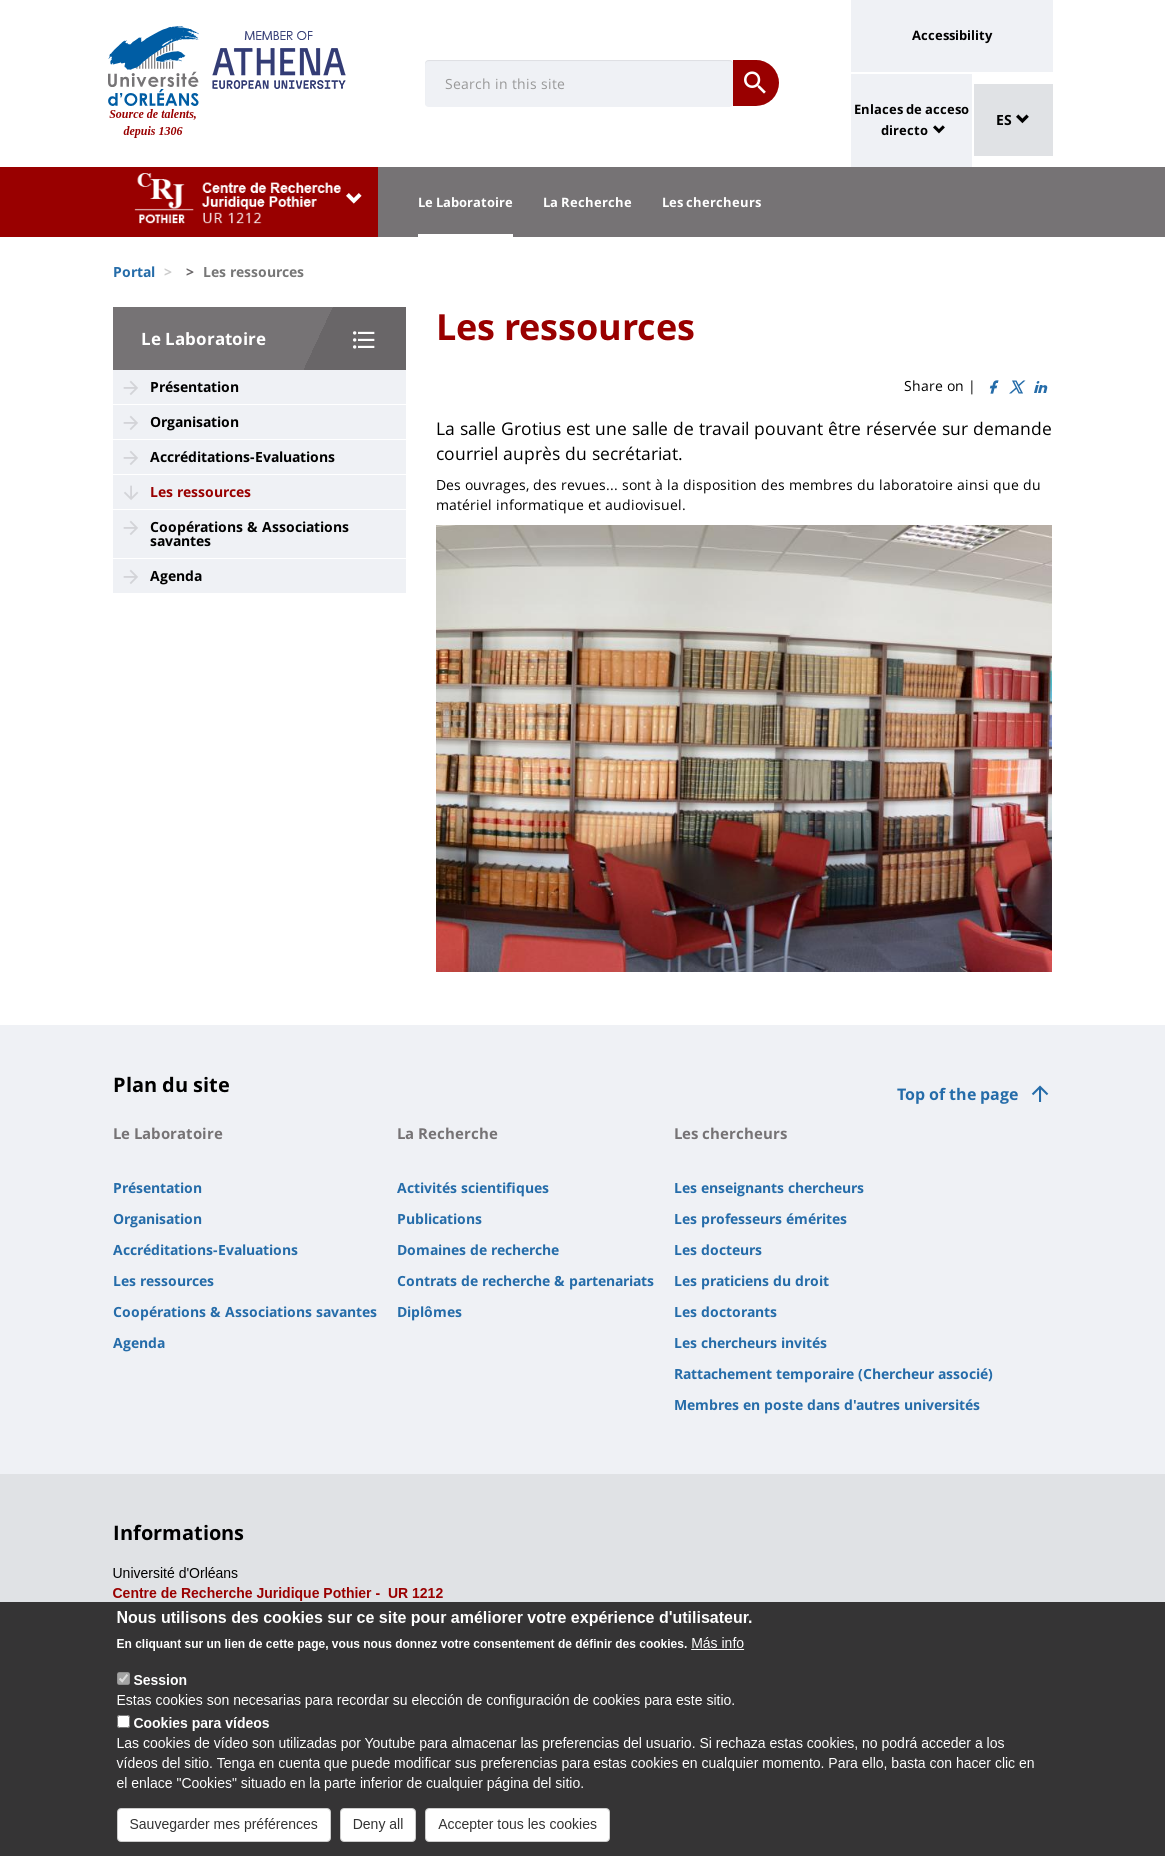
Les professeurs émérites (760, 1218)
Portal (134, 271)
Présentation (194, 386)
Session (160, 1694)
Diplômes (429, 1311)
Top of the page (957, 1094)
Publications (439, 1218)
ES (1013, 119)
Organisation (194, 421)
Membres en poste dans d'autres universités (827, 1404)
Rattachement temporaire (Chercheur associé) (833, 1373)
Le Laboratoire (465, 202)
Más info (717, 1657)
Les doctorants (725, 1311)
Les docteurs (718, 1249)
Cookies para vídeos (201, 1737)
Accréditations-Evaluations (242, 456)
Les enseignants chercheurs (769, 1187)
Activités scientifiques (473, 1187)
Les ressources (200, 491)
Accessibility (952, 35)
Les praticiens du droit (751, 1280)
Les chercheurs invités (750, 1342)
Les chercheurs (711, 202)
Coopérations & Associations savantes (249, 533)
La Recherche (587, 202)
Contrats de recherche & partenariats (525, 1280)
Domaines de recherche (478, 1249)
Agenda (176, 575)
